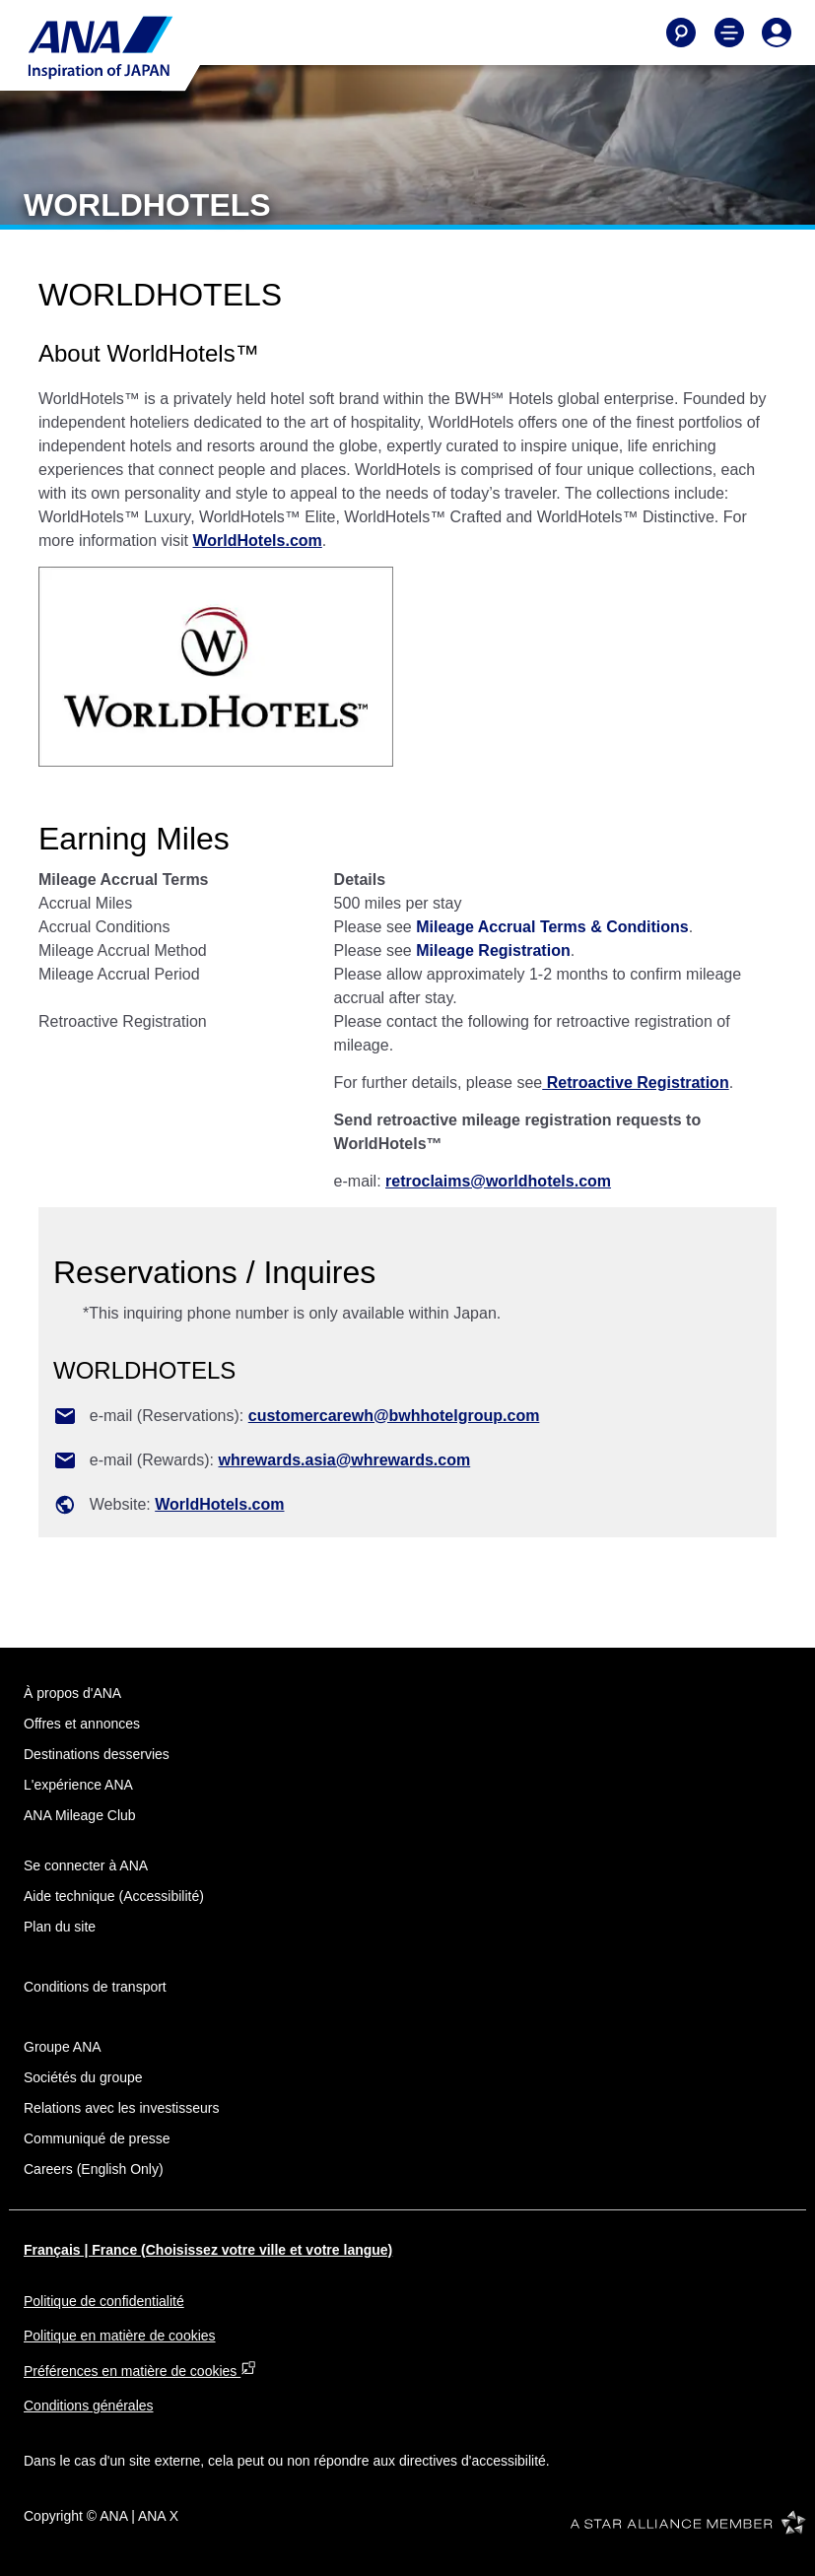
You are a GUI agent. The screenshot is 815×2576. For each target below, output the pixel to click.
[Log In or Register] (776, 32)
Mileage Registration (493, 950)
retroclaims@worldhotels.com (498, 1181)
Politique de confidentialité (104, 2301)
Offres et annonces (82, 1723)
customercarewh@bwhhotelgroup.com (394, 1415)
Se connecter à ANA (86, 1865)
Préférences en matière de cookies (140, 2371)
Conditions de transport (95, 1987)
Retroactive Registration (635, 1082)
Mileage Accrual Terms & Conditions (552, 926)
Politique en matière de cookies (120, 2335)
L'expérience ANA (78, 1785)
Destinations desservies (97, 1754)
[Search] (681, 32)
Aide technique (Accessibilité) (114, 1896)
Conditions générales (89, 2405)
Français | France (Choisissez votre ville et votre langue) (208, 2250)
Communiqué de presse (97, 2138)
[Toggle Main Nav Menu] (729, 32)
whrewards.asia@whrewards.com (344, 1460)
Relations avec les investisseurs (121, 2108)
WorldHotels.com (257, 540)
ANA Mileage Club (80, 1815)
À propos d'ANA (72, 1693)
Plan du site (60, 1926)
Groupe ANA (63, 2047)
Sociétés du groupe (83, 2077)
